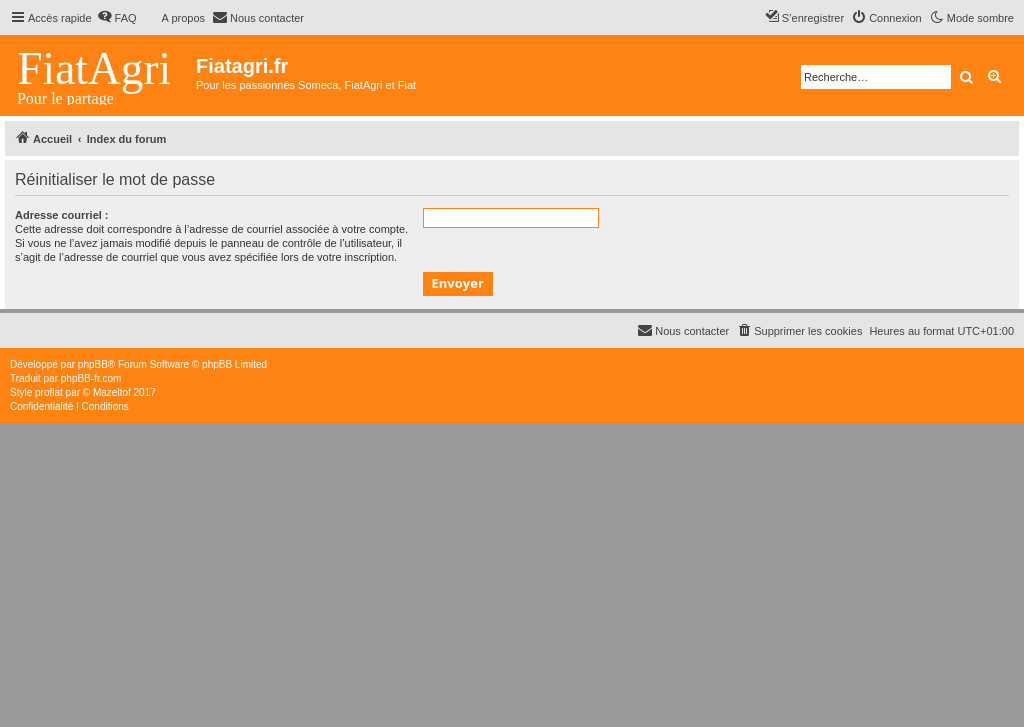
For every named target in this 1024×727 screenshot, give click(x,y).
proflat (49, 392)
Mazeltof (112, 392)
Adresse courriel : (62, 215)
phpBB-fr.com (91, 378)
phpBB (93, 364)
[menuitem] (117, 18)
